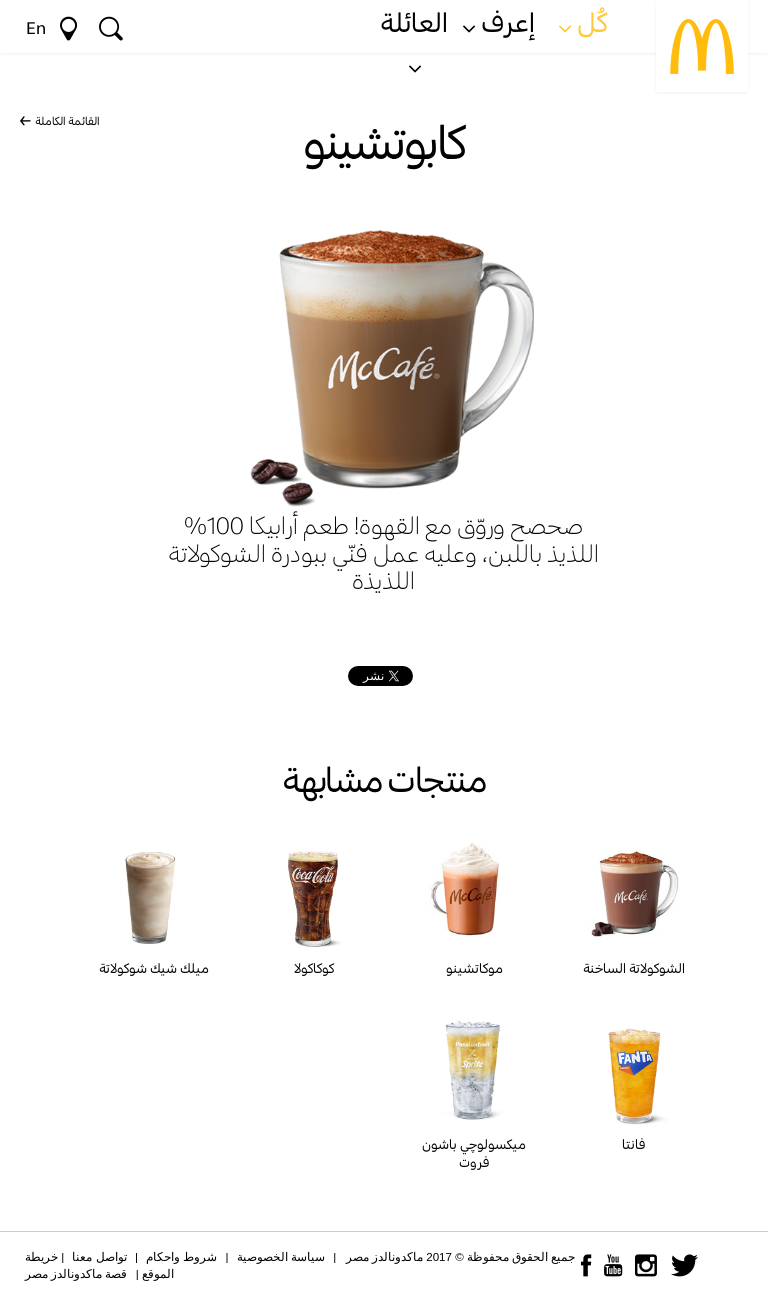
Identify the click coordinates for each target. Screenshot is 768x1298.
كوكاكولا (314, 968)
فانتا (634, 1144)
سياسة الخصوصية (281, 1257)
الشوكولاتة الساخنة (634, 968)
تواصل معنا (99, 1257)
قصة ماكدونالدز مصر (76, 1274)
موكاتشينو (474, 968)
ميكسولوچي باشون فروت (474, 1153)
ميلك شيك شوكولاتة (154, 968)
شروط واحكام (181, 1257)
